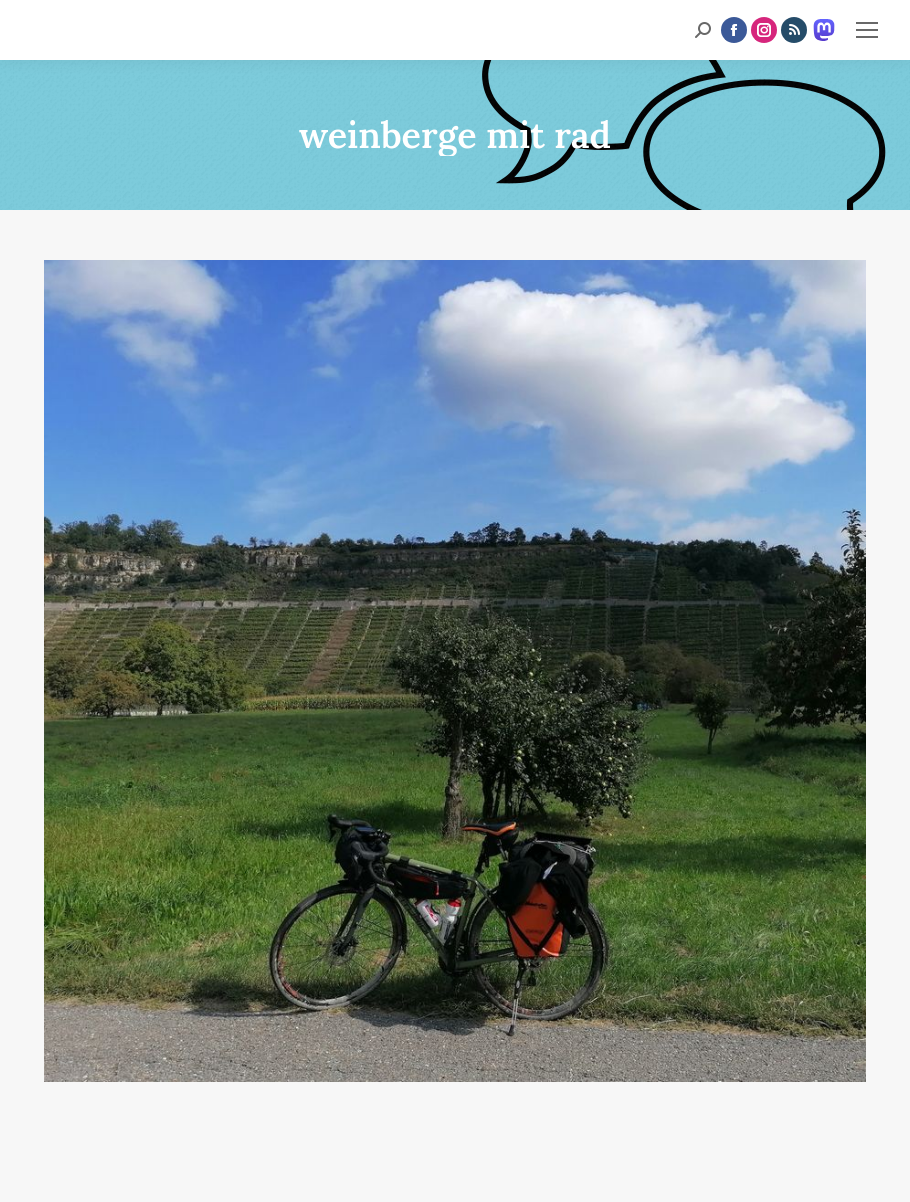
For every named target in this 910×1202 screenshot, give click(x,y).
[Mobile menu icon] (867, 30)
